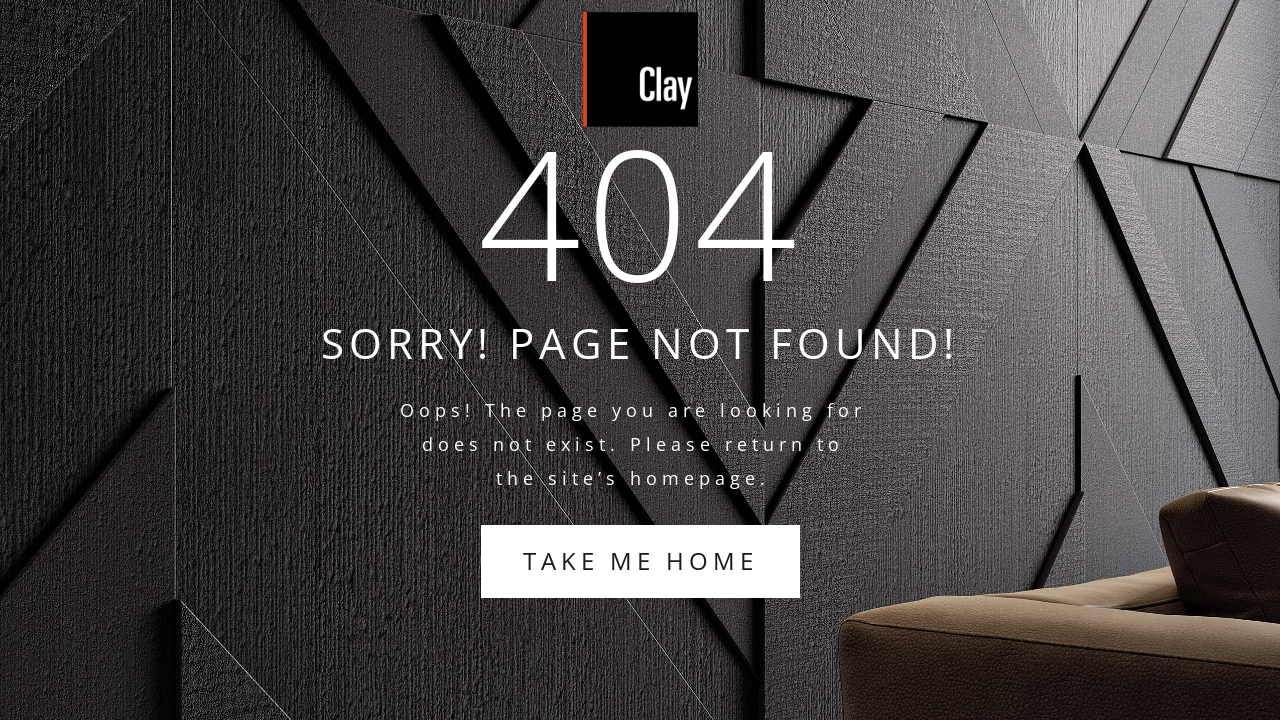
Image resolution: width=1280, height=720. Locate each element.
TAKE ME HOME (640, 560)
